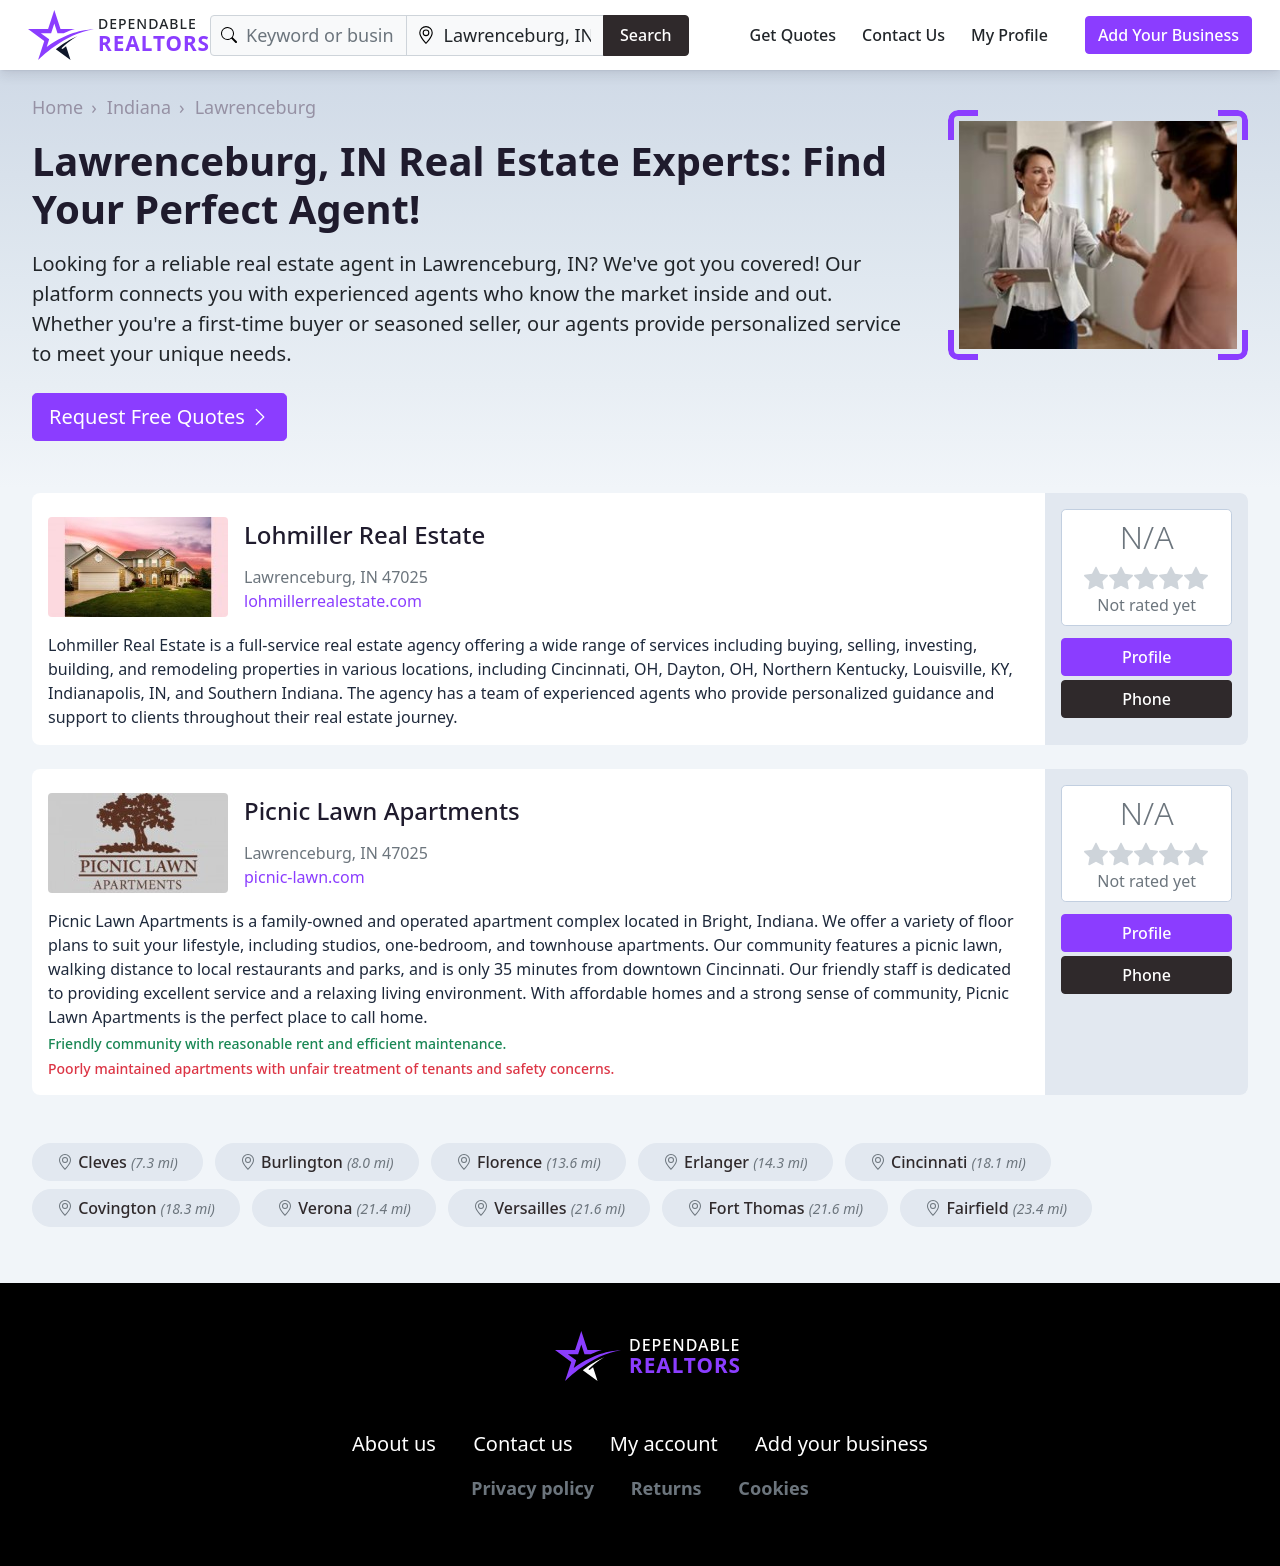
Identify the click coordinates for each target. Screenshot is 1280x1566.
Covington (136, 1208)
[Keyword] (308, 35)
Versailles (549, 1208)
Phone (1146, 699)
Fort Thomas (775, 1208)
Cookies (773, 1488)
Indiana (139, 107)
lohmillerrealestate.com (333, 601)
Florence (528, 1162)
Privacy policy (532, 1488)
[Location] (505, 35)
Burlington (317, 1162)
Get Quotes (793, 35)
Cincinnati (948, 1162)
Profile (1147, 657)
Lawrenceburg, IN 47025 (336, 577)
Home (57, 107)
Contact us (523, 1443)
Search (645, 35)
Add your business (841, 1443)
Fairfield (996, 1208)
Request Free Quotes (159, 416)
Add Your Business (1168, 35)
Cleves (117, 1162)
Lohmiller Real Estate (364, 534)
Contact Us (903, 35)
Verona (344, 1208)
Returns (666, 1488)
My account (664, 1443)
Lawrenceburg (255, 107)
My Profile (1009, 35)
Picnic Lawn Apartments (382, 810)
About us (394, 1443)
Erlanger (735, 1162)
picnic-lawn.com (304, 877)
